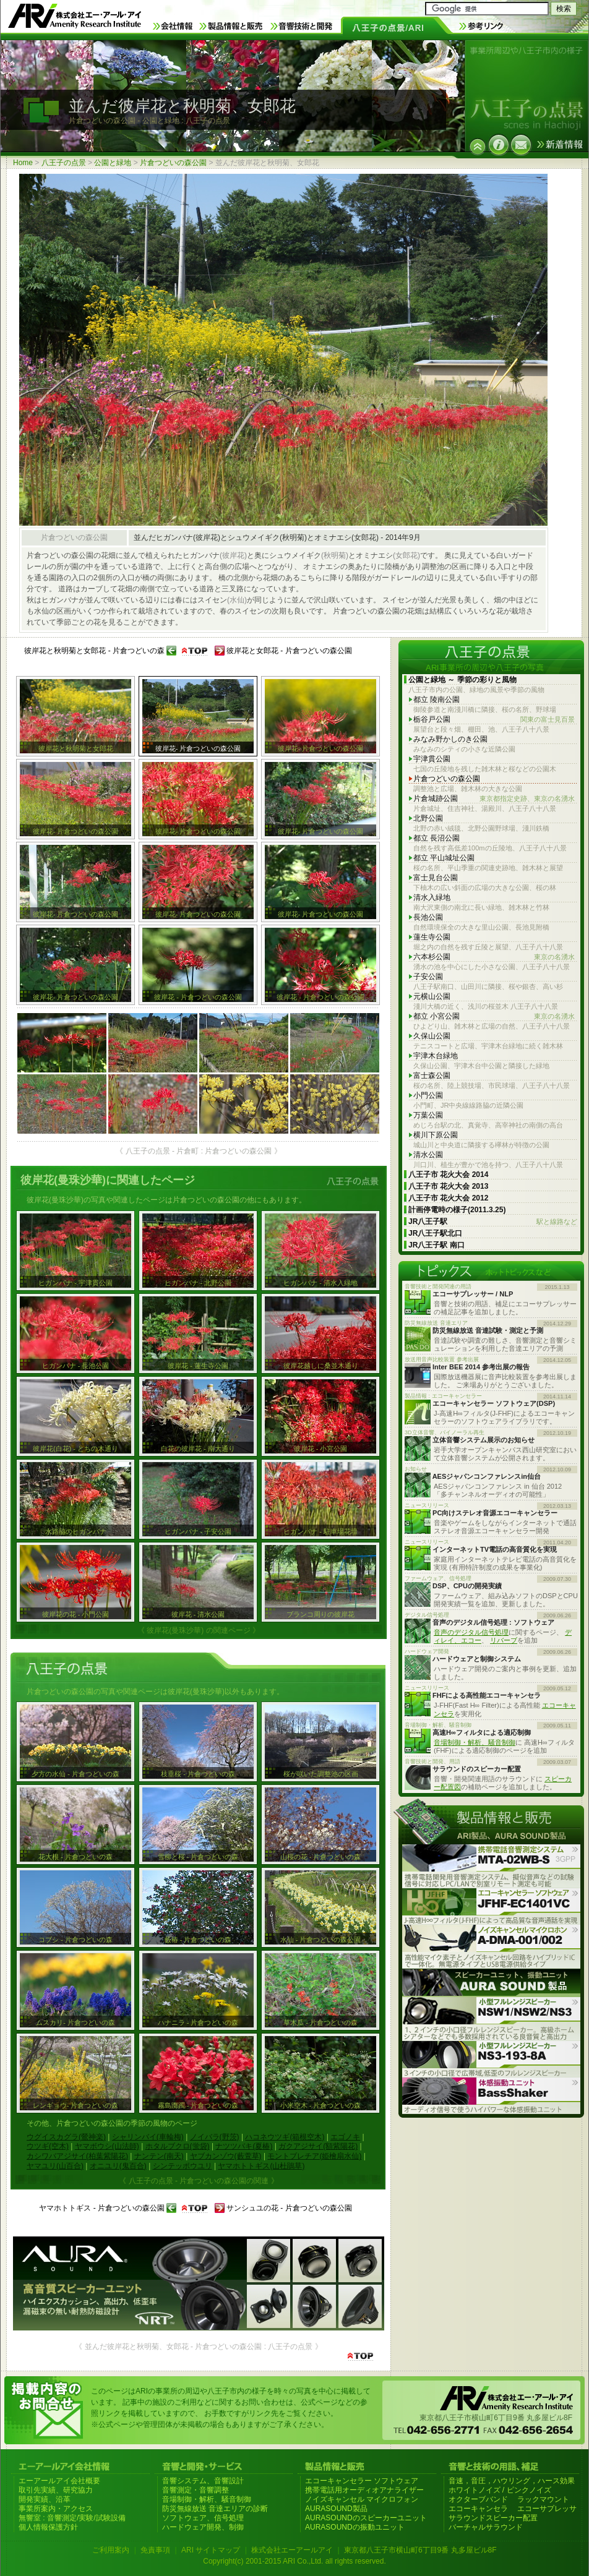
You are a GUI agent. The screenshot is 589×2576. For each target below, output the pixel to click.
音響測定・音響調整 (195, 2490)
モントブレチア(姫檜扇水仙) (314, 2156)
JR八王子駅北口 (435, 1233)
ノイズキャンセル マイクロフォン (361, 2499)
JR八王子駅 (492, 1222)
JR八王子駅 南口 (436, 1245)
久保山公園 (431, 1036)
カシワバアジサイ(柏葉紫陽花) (77, 2156)
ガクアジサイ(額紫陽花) (318, 2146)
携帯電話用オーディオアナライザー (364, 2490)
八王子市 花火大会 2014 (448, 1174)
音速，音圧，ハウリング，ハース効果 (512, 2480)
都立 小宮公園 (494, 1016)
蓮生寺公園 (431, 937)
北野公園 (428, 818)
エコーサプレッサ (547, 2508)
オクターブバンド (478, 2499)
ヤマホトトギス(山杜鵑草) (261, 2166)
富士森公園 (431, 1075)
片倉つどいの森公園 (173, 162)
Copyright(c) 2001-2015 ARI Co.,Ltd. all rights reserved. (294, 2561)
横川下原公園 (435, 1135)
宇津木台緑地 (435, 1055)
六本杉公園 (494, 957)
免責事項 (155, 2550)
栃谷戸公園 (494, 719)
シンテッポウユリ (182, 2166)
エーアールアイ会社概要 (59, 2480)
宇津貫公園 (431, 759)
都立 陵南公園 (436, 699)
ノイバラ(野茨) (214, 2137)
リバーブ (503, 1640)
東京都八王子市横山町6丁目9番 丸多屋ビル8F (420, 2550)
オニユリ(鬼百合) (118, 2166)
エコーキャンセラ (478, 2508)
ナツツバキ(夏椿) (243, 2146)
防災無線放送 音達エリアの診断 (215, 2508)
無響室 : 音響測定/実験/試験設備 (72, 2518)
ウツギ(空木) (48, 2146)
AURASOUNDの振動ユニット (355, 2527)
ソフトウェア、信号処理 (203, 2518)
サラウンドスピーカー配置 (493, 2518)
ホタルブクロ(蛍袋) (177, 2146)
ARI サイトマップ (210, 2550)
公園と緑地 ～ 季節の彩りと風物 (462, 679)
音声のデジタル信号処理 (471, 1632)
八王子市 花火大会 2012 (448, 1198)
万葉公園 (428, 1115)
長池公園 (428, 917)
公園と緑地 (112, 162)
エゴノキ (345, 2137)
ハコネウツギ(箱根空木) (284, 2137)
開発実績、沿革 (45, 2499)
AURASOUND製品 (336, 2508)
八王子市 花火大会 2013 (448, 1186)
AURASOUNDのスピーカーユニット (366, 2518)
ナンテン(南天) (159, 2156)
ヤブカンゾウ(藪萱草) (226, 2156)
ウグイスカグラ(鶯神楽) (66, 2137)
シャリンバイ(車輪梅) (148, 2137)
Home (23, 162)
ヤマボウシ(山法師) (107, 2146)
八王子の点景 (63, 162)
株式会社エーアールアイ (292, 2550)
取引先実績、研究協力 (56, 2490)
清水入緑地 (431, 897)
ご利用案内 (110, 2550)
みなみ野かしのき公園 (450, 739)
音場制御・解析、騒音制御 (474, 1742)
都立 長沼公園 (436, 838)
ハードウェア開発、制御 (203, 2527)
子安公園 (428, 976)
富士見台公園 (435, 877)
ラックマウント (543, 2499)
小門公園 (428, 1095)
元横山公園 (431, 996)
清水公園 (428, 1154)
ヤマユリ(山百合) (55, 2166)
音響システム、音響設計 (203, 2480)
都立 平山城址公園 (444, 858)
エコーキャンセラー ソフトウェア (361, 2480)
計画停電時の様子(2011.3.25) (456, 1209)
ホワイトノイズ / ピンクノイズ (500, 2490)
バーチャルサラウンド (486, 2527)
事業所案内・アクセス (56, 2508)
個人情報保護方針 (48, 2527)
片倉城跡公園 (494, 799)
